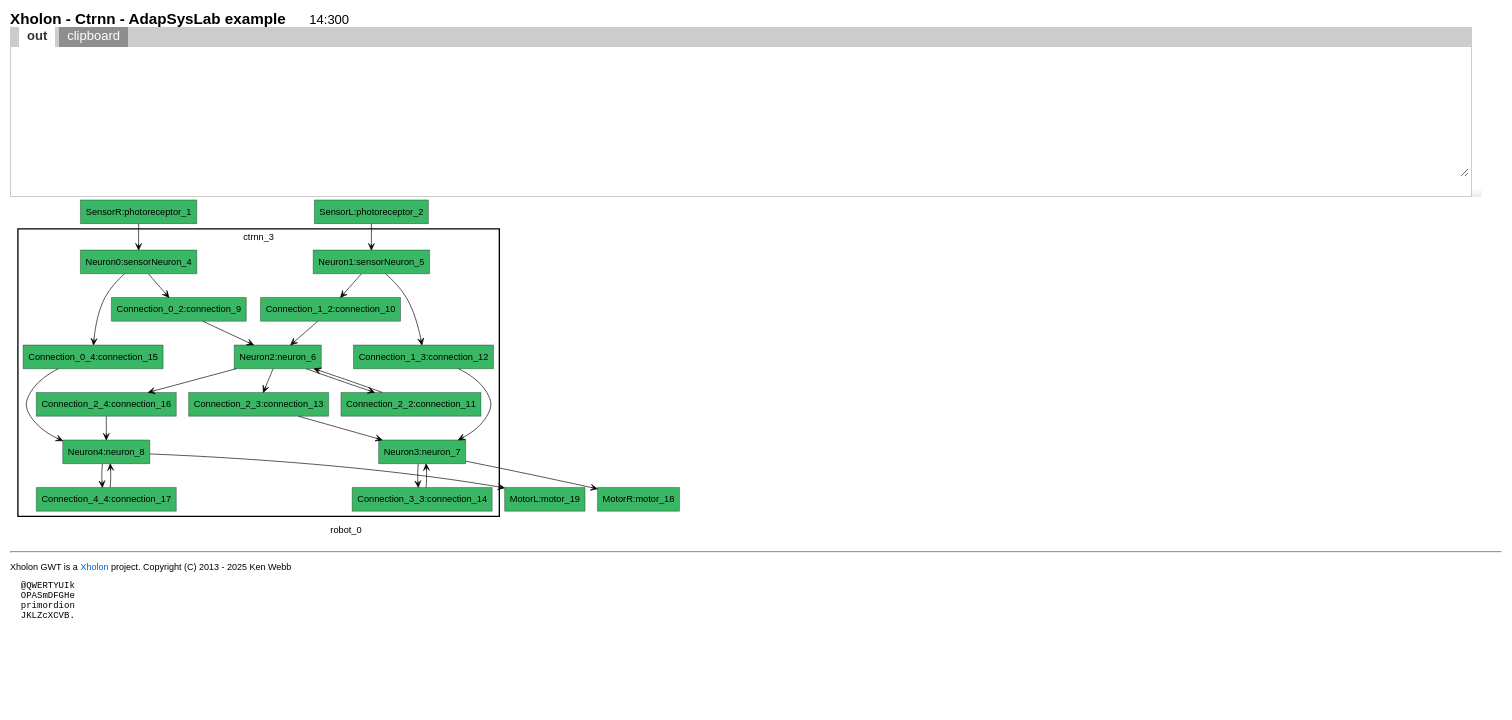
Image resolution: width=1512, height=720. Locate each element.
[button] (1477, 192)
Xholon (94, 567)
